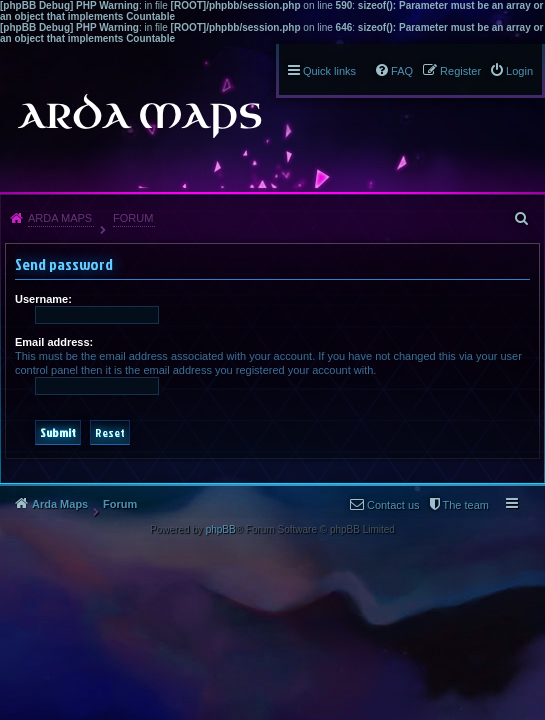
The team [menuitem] (261, 505)
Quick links (329, 71)
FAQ (402, 71)
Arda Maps (60, 218)
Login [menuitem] (519, 71)
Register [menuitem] (460, 71)
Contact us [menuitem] (188, 530)
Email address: (54, 342)
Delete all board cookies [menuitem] (367, 505)
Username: (43, 299)
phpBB (221, 554)
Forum (133, 218)
